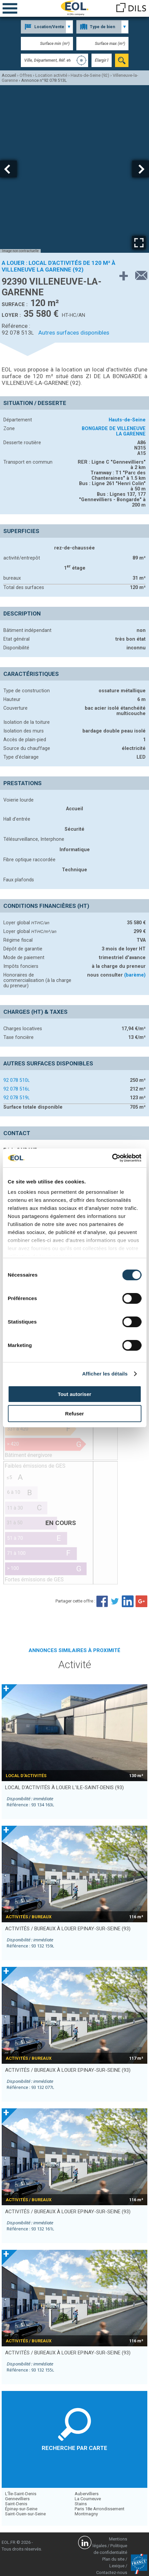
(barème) (135, 975)
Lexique (116, 2565)
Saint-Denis (16, 2503)
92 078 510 (16, 1080)
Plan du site (113, 2559)
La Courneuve (88, 2498)
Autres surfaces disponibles (73, 332)
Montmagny (86, 2513)
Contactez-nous (111, 2572)
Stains (81, 2503)
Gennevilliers (17, 2498)
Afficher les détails (104, 1374)
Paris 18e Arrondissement (99, 2508)
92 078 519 (16, 1097)
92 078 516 (16, 1089)
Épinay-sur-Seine (21, 2508)
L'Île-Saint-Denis (20, 2493)
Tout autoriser (74, 1394)
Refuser (74, 1413)
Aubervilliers (87, 2493)
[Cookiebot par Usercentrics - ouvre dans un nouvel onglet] (111, 1158)
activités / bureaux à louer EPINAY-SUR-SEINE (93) (68, 1929)
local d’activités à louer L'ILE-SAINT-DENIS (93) (64, 1787)
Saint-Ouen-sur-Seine (25, 2513)
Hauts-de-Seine (127, 419)
